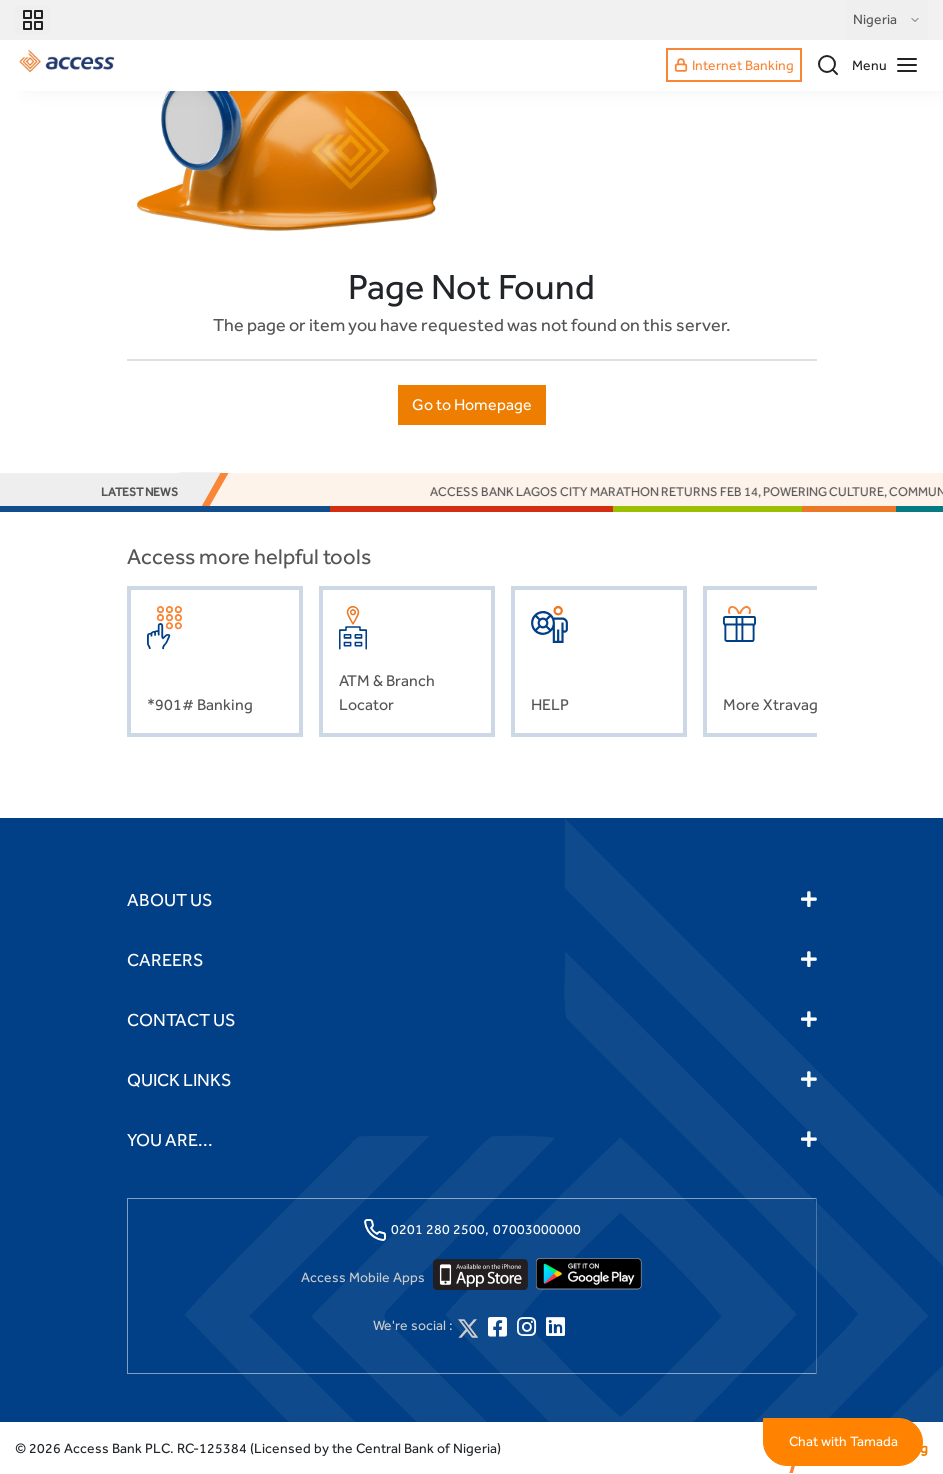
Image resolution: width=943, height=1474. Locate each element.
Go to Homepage (472, 404)
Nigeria (887, 20)
